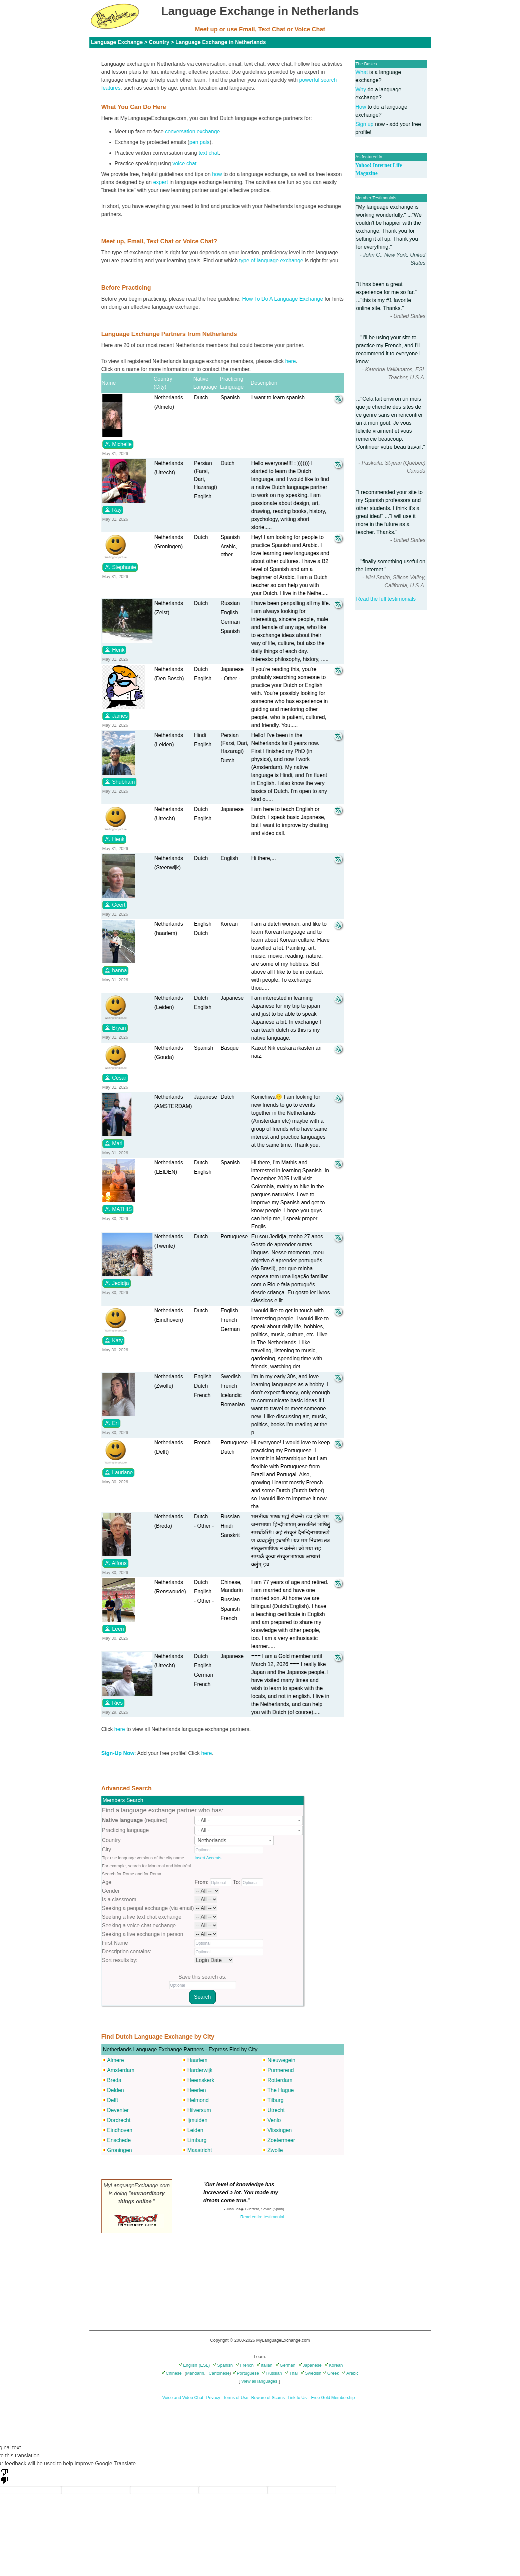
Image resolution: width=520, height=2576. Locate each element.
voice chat (184, 163)
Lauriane (118, 1472)
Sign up (365, 124)
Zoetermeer (281, 2140)
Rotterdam (280, 2080)
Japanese (310, 2365)
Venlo (274, 2120)
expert (160, 182)
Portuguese (245, 2373)
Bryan (115, 1027)
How (361, 107)
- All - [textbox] (203, 1820)
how (217, 174)
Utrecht (276, 2110)
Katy (113, 1340)
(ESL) (204, 2365)
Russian (272, 2373)
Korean (334, 2365)
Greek (331, 2373)
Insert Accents (207, 1857)
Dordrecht (118, 2120)
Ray (113, 509)
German (286, 2365)
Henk (114, 649)
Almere (115, 2060)
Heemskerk (200, 2080)
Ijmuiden (197, 2120)
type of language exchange (271, 260)
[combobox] (248, 1820)
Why (361, 89)
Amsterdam (120, 2070)
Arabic (350, 2373)
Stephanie (120, 567)
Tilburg (276, 2100)
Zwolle (275, 2150)
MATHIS (118, 1209)
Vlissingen (280, 2130)
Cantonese (218, 2373)
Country (159, 42)
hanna (115, 970)
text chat (208, 153)
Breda (114, 2080)
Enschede (119, 2140)
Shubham (119, 781)
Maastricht (199, 2150)
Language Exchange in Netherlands (220, 42)
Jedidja (116, 1283)
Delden (115, 2090)
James (116, 715)
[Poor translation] (4, 2476)
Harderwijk (199, 2070)
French (244, 2365)
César (115, 1077)
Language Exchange (117, 42)
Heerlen (196, 2090)
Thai (291, 2373)
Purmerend (281, 2070)
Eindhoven (119, 2130)
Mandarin (195, 2373)
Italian (264, 2365)
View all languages (259, 2381)
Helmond (197, 2100)
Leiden (195, 2130)
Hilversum (199, 2110)
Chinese (171, 2373)
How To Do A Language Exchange (282, 299)
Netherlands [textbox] (211, 1840)
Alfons (115, 1563)
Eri (111, 1423)
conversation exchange (192, 131)
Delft (112, 2100)
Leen (114, 1628)
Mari (113, 1143)
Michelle (118, 444)
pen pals (199, 142)
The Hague (281, 2090)
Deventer (118, 2110)
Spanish (223, 2365)
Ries (113, 1702)
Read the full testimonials (386, 599)
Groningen (119, 2150)
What (362, 72)
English (188, 2365)
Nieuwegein (282, 2060)
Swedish (311, 2373)
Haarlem (197, 2060)
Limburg (196, 2140)
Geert (114, 904)
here (290, 361)
